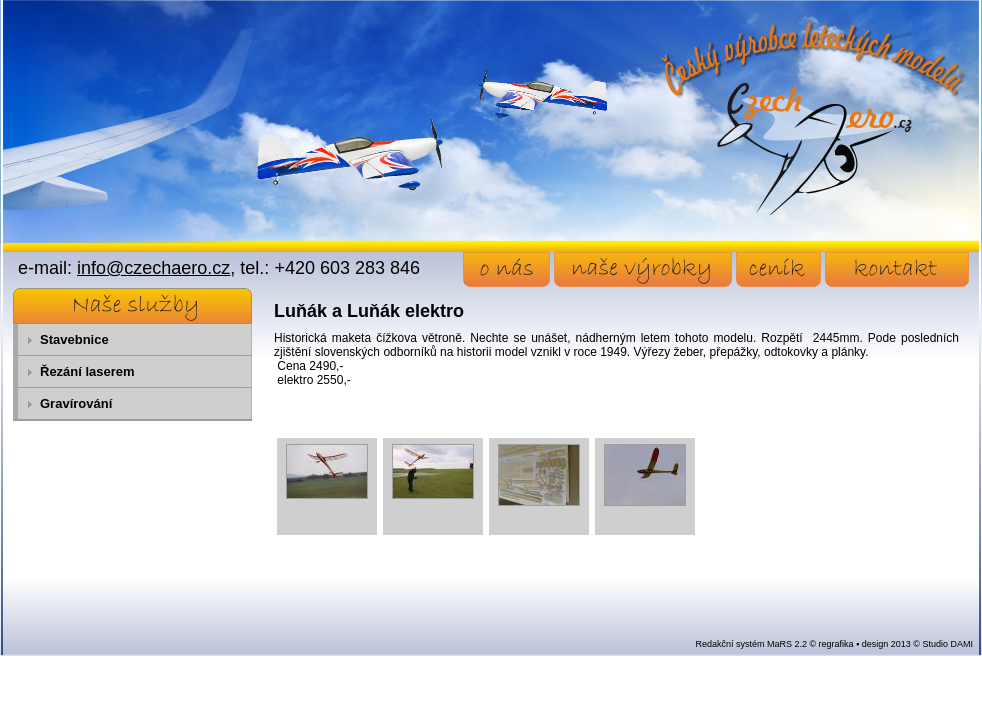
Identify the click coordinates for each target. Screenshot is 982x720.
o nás (506, 269)
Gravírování (76, 403)
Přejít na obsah (45, 9)
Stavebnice (74, 339)
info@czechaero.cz (153, 268)
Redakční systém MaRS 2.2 (751, 644)
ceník (778, 269)
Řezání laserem (87, 371)
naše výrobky (643, 269)
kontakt (897, 269)
